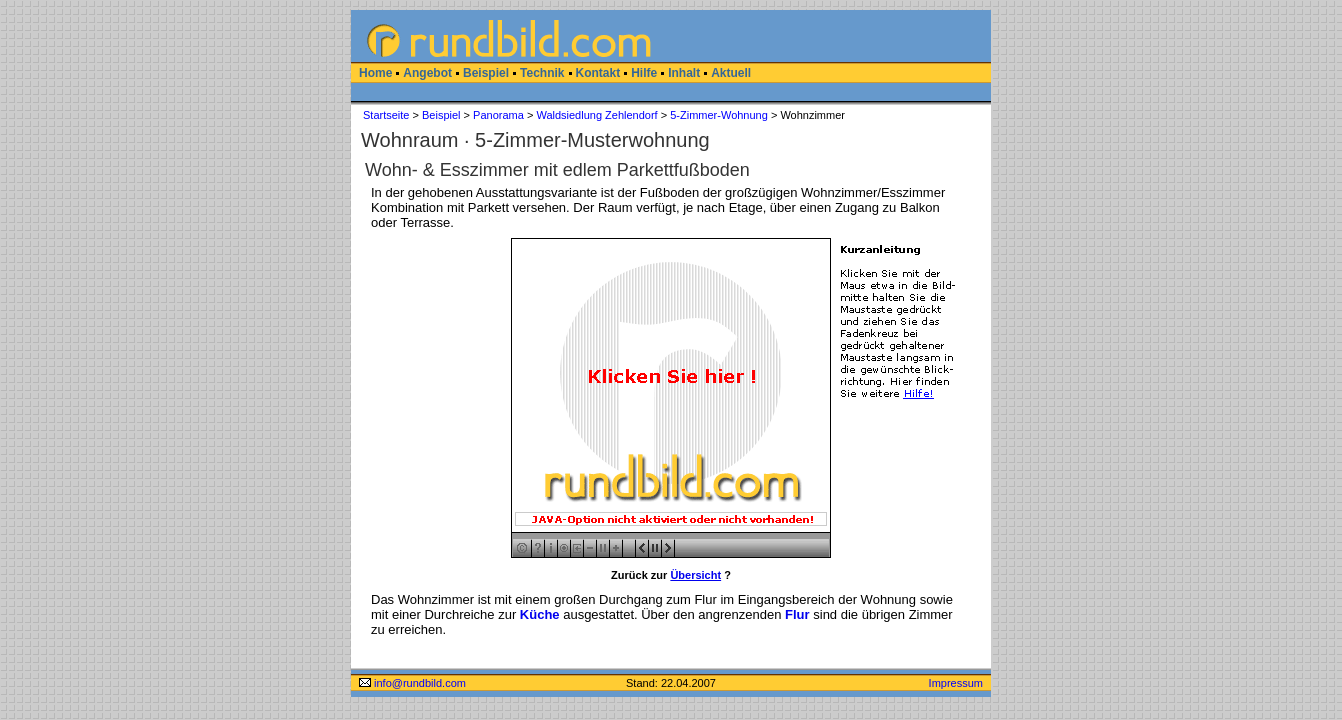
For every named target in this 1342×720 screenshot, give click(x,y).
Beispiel (486, 73)
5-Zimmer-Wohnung (719, 115)
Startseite (386, 115)
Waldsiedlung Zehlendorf (596, 115)
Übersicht (695, 575)
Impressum (956, 683)
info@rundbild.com (412, 683)
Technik (542, 73)
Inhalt (684, 73)
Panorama (498, 115)
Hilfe (644, 73)
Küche (540, 614)
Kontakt (598, 73)
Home (375, 73)
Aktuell (731, 73)
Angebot (427, 73)
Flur (797, 614)
